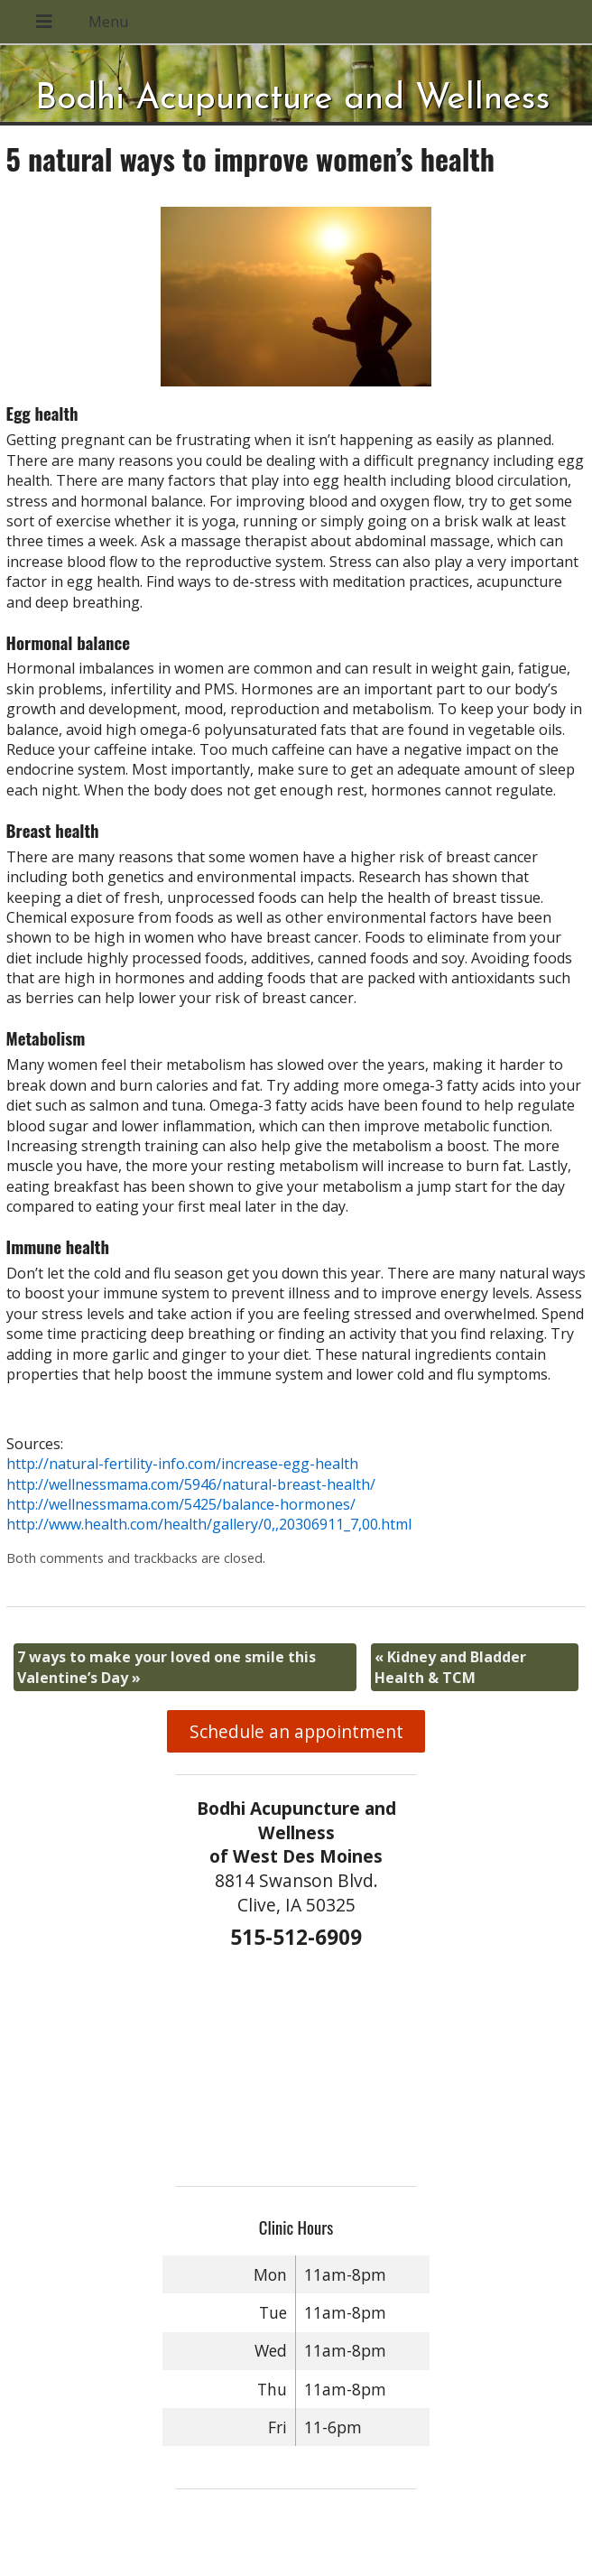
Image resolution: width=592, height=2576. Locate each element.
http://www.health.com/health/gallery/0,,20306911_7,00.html (209, 1524)
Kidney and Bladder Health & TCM (450, 1667)
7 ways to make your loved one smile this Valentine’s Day (166, 1667)
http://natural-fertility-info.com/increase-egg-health (182, 1464)
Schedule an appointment (296, 1731)
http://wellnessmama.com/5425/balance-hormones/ (181, 1504)
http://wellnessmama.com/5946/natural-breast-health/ (190, 1484)
